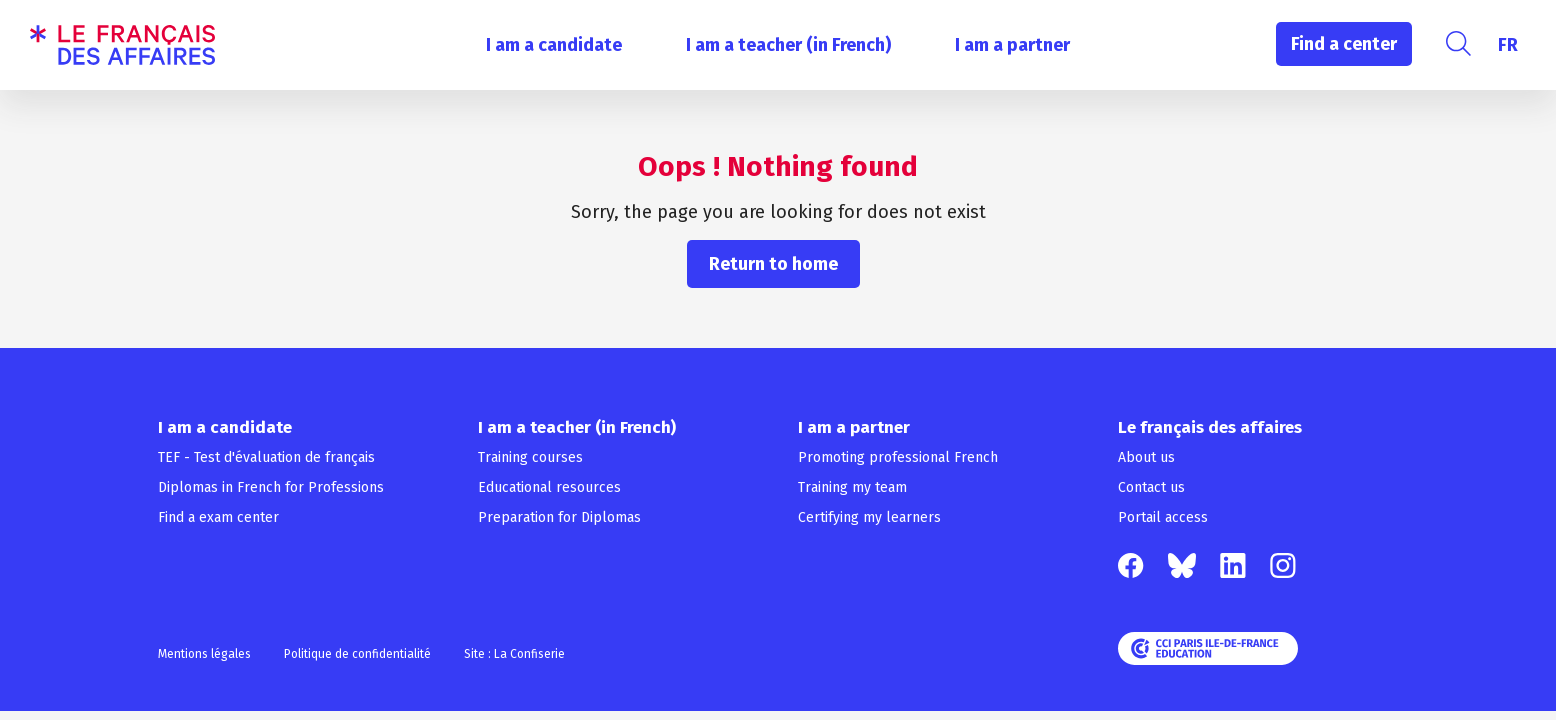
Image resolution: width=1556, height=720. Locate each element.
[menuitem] (1508, 45)
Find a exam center (218, 517)
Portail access (1163, 517)
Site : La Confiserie (514, 654)
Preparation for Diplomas (559, 517)
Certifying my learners (869, 517)
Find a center (1344, 44)
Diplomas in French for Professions (271, 487)
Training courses (530, 457)
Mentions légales (204, 654)
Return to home (773, 264)
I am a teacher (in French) (788, 45)
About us (1146, 457)
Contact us (1151, 487)
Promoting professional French (898, 457)
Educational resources (549, 487)
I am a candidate (554, 45)
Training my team (852, 487)
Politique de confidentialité (357, 654)
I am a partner (1012, 45)
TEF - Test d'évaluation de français (266, 457)
